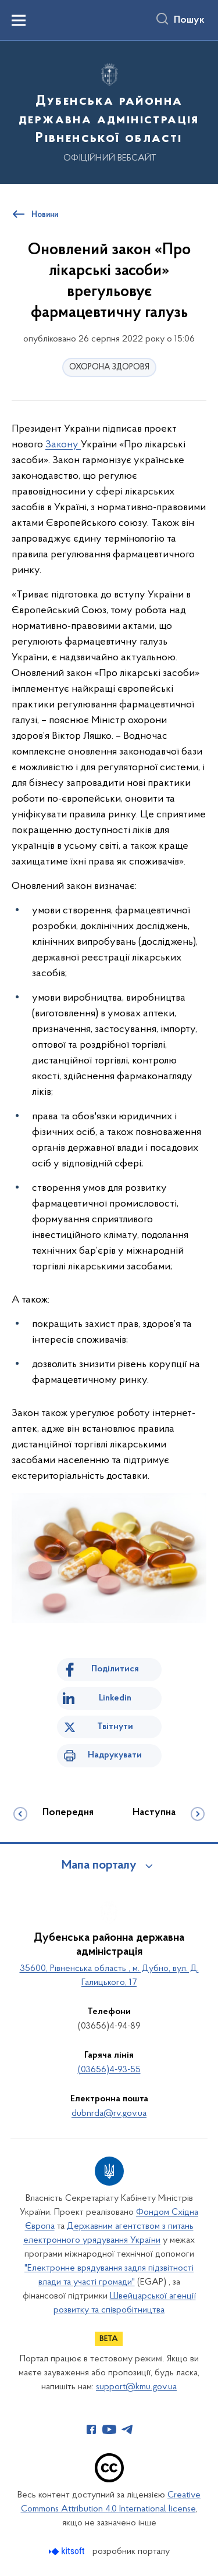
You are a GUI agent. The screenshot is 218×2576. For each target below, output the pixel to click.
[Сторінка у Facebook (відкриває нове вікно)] (91, 2429)
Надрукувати (115, 1755)
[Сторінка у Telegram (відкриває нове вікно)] (127, 2429)
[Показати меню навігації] (19, 20)
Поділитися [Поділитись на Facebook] (115, 1669)
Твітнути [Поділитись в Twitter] (115, 1726)
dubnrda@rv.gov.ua (109, 2113)
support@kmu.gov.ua (136, 2387)
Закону (63, 444)
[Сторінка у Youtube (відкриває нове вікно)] (109, 2429)
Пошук (189, 20)
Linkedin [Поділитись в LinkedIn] (115, 1698)
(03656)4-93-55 (109, 2070)
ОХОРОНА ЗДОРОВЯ (109, 367)
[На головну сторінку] (109, 110)
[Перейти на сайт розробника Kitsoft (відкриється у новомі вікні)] (68, 2551)
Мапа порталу (99, 1865)
